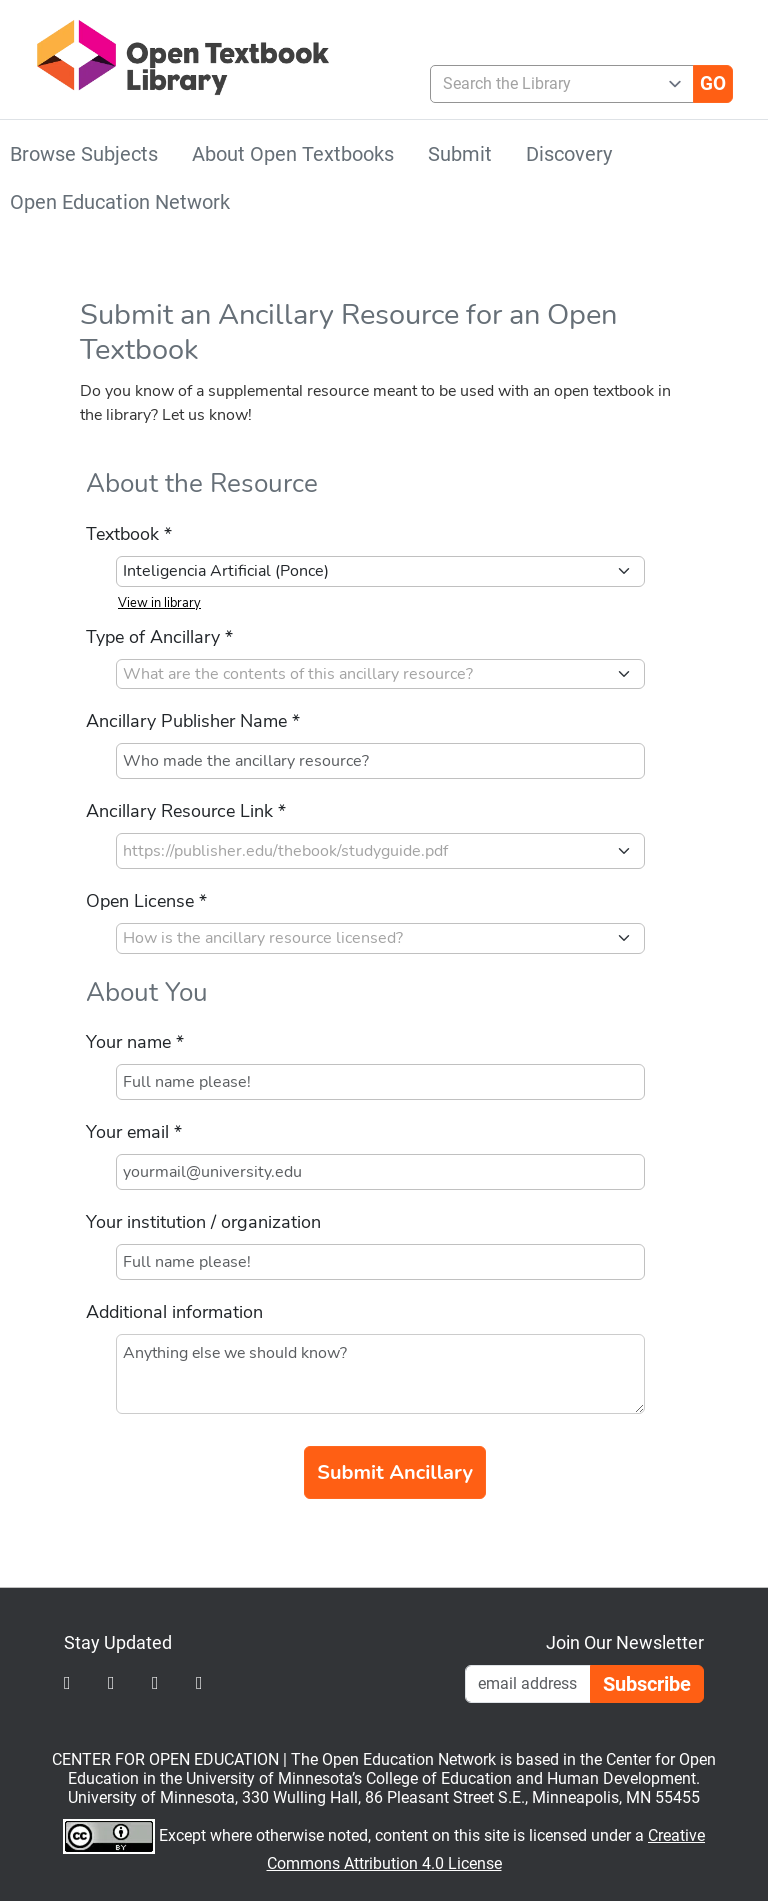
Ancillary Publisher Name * (193, 721)
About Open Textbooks (293, 154)
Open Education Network (120, 202)
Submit (460, 154)
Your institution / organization (203, 1222)
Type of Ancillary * (159, 637)
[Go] (713, 84)
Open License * (146, 901)
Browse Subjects (84, 154)
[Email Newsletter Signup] (528, 1684)
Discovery (569, 154)
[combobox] (554, 84)
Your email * (134, 1132)
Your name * (135, 1042)
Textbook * (129, 534)
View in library (159, 603)
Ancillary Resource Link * (186, 811)
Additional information (174, 1312)
